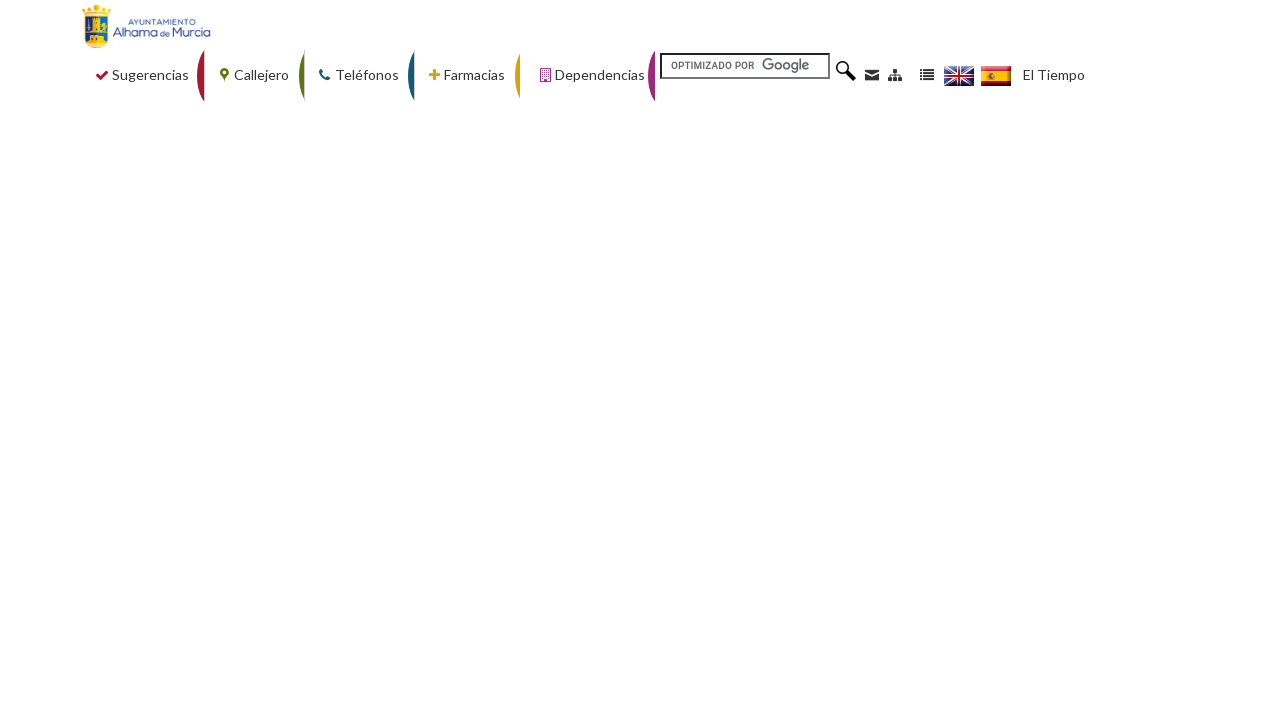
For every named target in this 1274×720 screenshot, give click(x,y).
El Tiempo (1054, 74)
